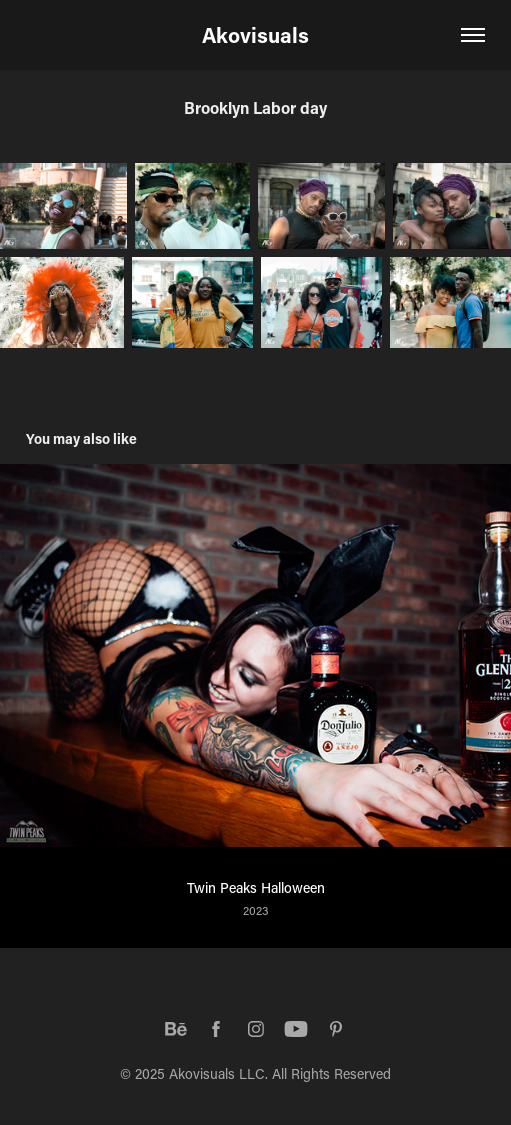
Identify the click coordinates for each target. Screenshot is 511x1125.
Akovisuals (255, 35)
